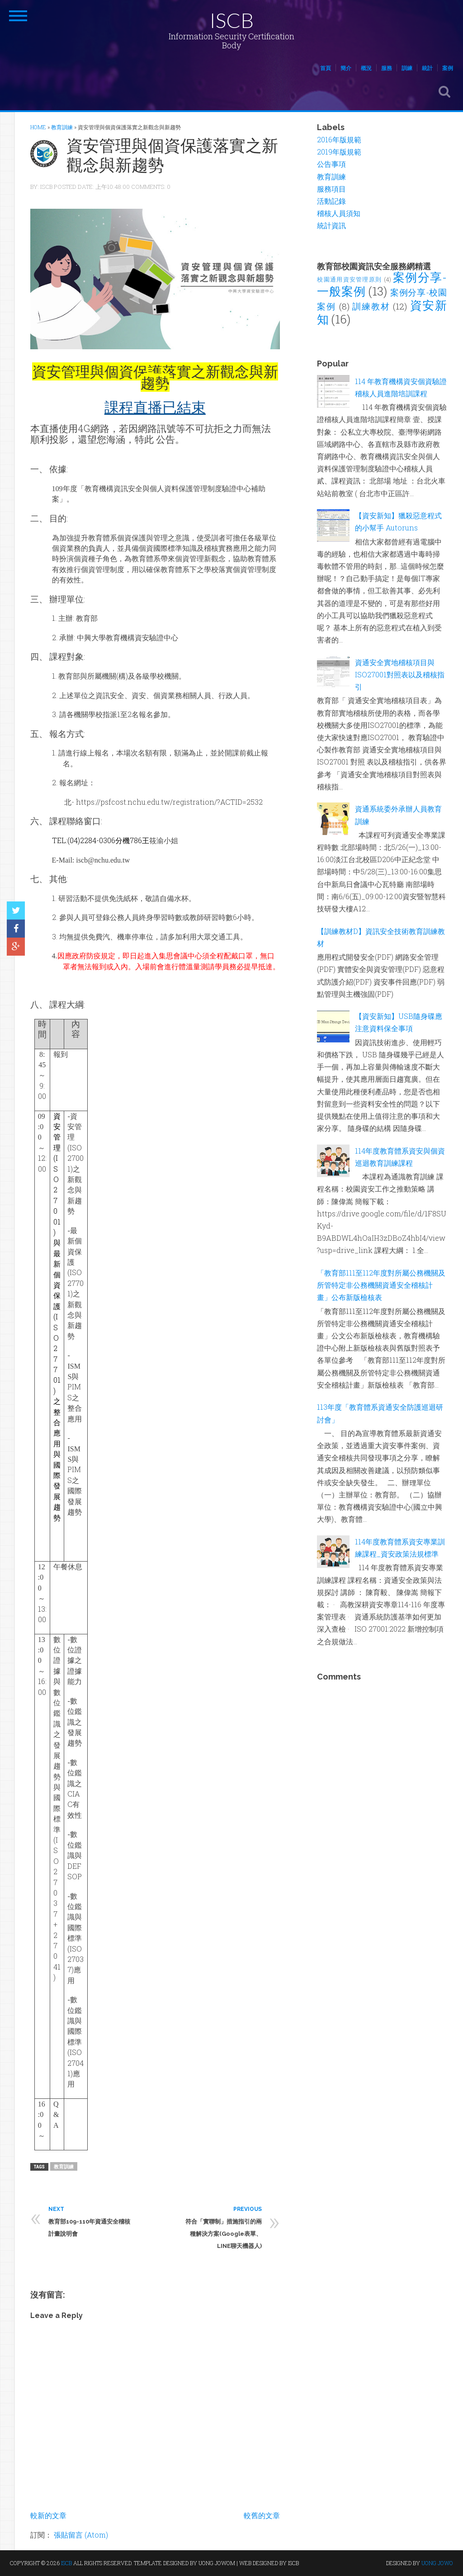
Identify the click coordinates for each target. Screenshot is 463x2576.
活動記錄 (331, 201)
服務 (386, 67)
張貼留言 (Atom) (81, 2534)
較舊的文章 (262, 2515)
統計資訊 (331, 225)
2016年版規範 (339, 139)
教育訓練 (64, 2166)
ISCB (231, 20)
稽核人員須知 (338, 213)
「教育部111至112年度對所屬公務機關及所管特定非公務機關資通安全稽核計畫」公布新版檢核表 (381, 1285)
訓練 (407, 67)
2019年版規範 (339, 151)
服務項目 (331, 188)
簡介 (345, 67)
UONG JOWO (437, 2563)
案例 (447, 67)
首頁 (325, 67)
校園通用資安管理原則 (349, 279)
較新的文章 (48, 2515)
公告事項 (331, 164)
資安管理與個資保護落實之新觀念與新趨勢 (172, 154)
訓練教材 (371, 306)
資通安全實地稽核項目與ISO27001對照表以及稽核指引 (399, 674)
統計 (427, 67)
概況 (366, 67)
